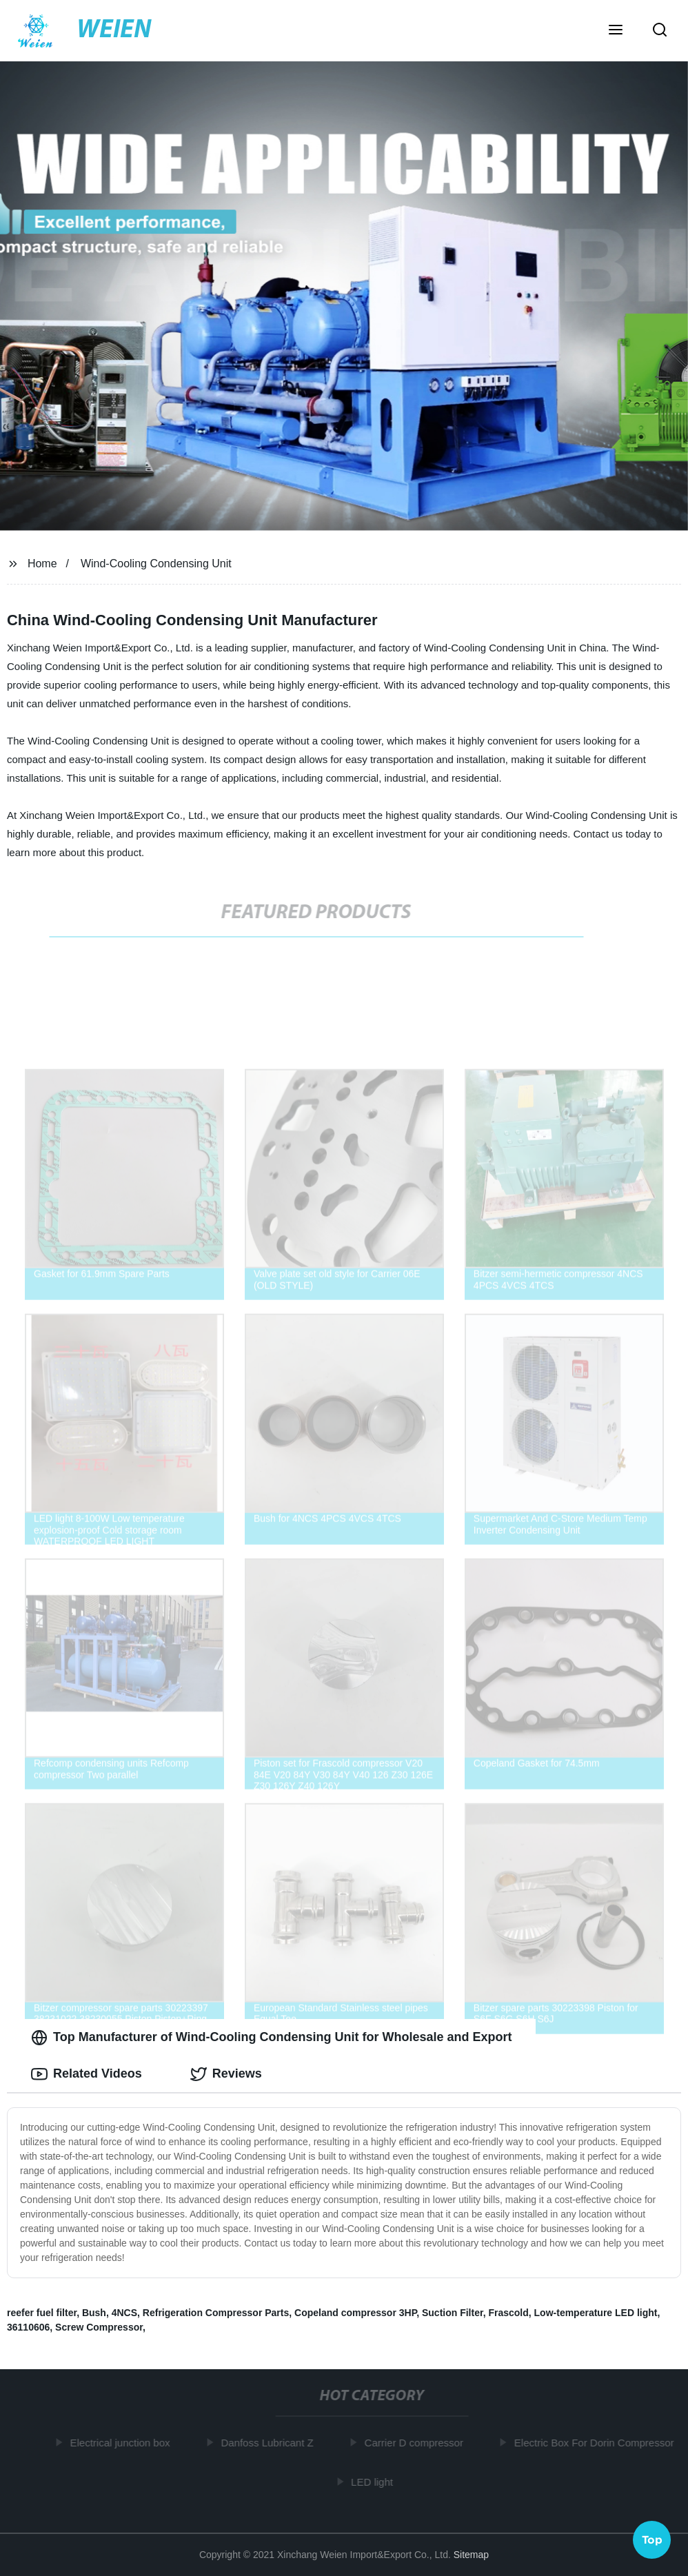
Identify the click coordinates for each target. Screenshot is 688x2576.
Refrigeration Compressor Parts (216, 2312)
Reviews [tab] (226, 2074)
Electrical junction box (123, 2442)
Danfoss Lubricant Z (269, 2442)
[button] (615, 31)
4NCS (124, 2312)
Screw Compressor (99, 2327)
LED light (375, 2482)
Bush (94, 2312)
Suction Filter (452, 2312)
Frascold (508, 2312)
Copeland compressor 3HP (355, 2312)
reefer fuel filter (42, 2312)
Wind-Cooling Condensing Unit (156, 563)
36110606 (28, 2327)
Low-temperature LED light (596, 2312)
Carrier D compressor (416, 2442)
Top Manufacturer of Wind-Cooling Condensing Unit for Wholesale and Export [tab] (271, 2037)
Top (652, 2539)
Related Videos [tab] (86, 2074)
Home (42, 563)
